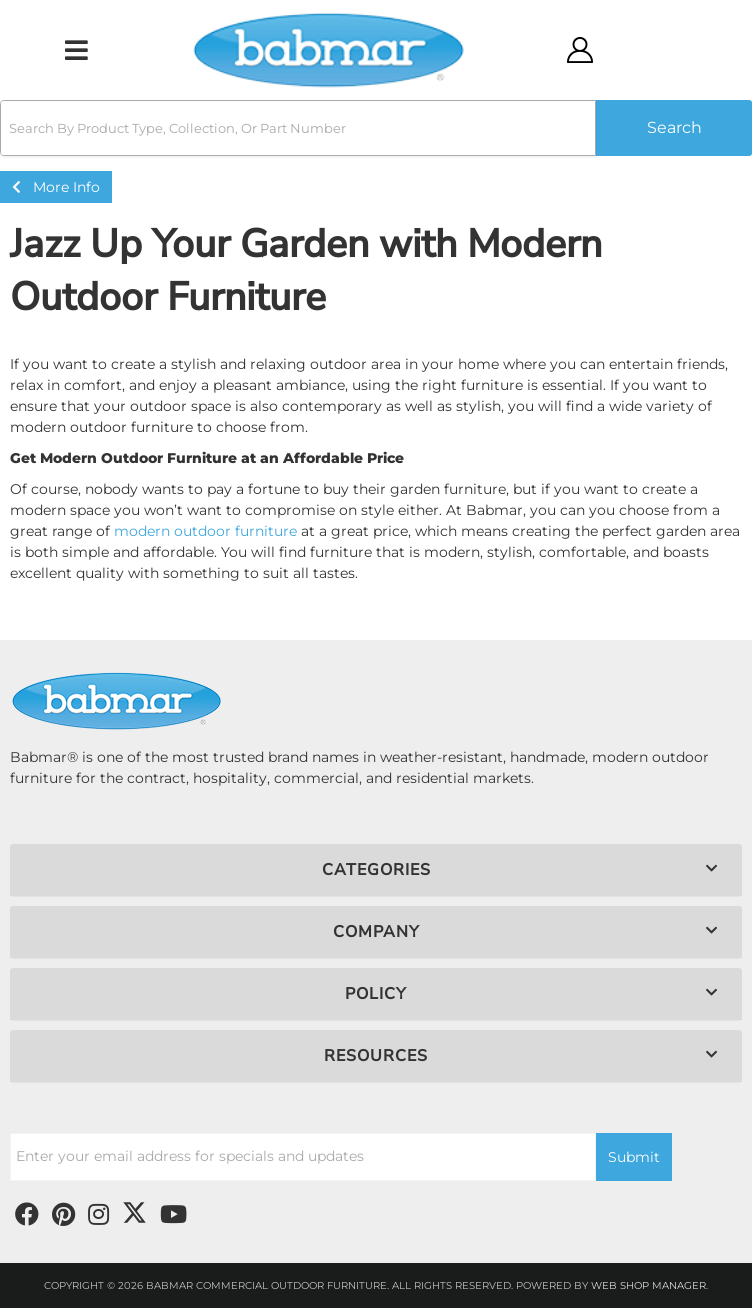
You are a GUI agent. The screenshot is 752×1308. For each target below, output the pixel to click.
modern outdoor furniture (205, 531)
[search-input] (298, 128)
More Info (56, 187)
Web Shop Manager (648, 1285)
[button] (376, 128)
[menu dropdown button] (75, 50)
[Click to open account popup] (579, 50)
